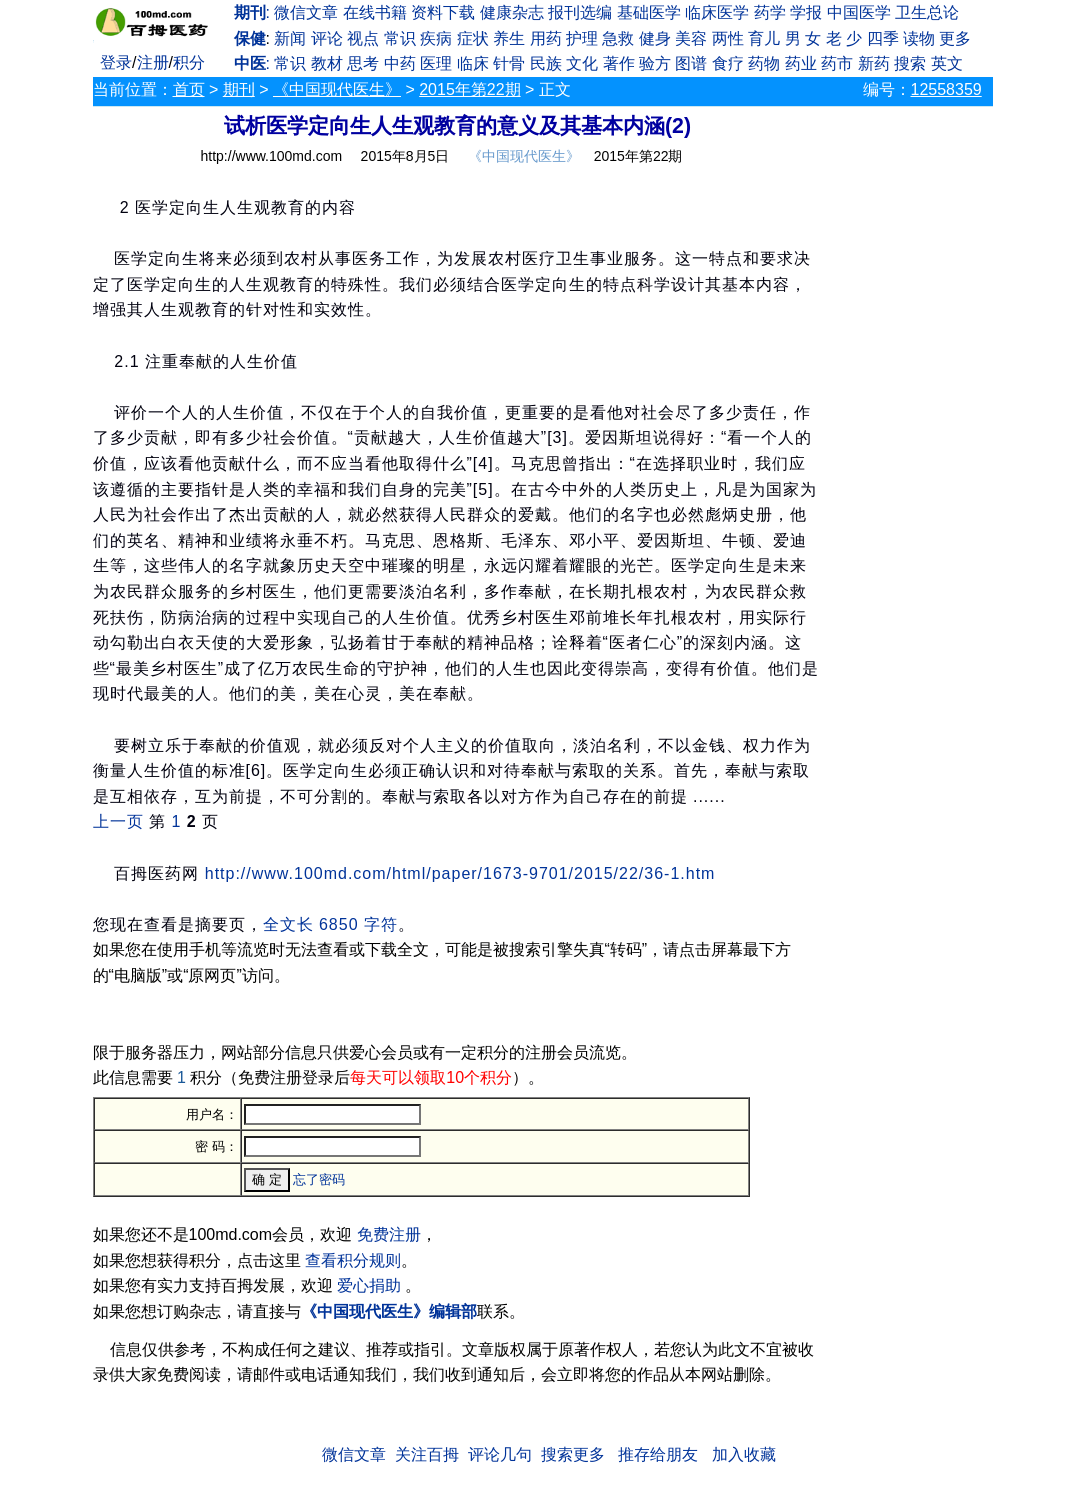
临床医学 (717, 12)
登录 (116, 62)
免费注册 (389, 1234)
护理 (582, 38)
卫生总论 (927, 12)
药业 (801, 63)
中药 (400, 63)
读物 (919, 38)
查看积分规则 (353, 1260)
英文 (947, 63)
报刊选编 (580, 12)
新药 (874, 63)
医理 (436, 63)
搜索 (910, 63)
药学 (770, 12)
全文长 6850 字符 (330, 924)
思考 (363, 63)
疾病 (436, 38)
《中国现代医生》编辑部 (389, 1311)
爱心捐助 (369, 1285)
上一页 (118, 821)
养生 (509, 38)
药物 (764, 63)
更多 (955, 38)
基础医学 (649, 12)
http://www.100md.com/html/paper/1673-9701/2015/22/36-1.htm (460, 873)
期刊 (239, 89)
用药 (546, 38)
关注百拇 (427, 1454)
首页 (189, 89)
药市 (837, 63)
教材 (327, 63)
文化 (582, 63)
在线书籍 (375, 12)
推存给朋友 (658, 1454)
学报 (806, 12)
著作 (619, 63)
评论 (327, 38)
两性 (728, 38)
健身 (655, 38)
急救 (618, 38)
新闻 (290, 38)
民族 (546, 63)
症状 (473, 38)
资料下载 (443, 12)
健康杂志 (512, 12)
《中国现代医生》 (337, 89)
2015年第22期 (469, 89)
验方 (655, 63)
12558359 (946, 89)
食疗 (728, 63)
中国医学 (859, 12)
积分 (189, 62)
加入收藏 (744, 1454)
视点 (363, 38)
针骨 (509, 63)
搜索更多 (573, 1454)
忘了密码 (319, 1179)
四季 (883, 38)
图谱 (691, 63)
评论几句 (500, 1454)
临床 (473, 63)
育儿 (764, 38)
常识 (400, 38)
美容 (691, 38)
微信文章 (306, 12)
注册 (153, 62)
